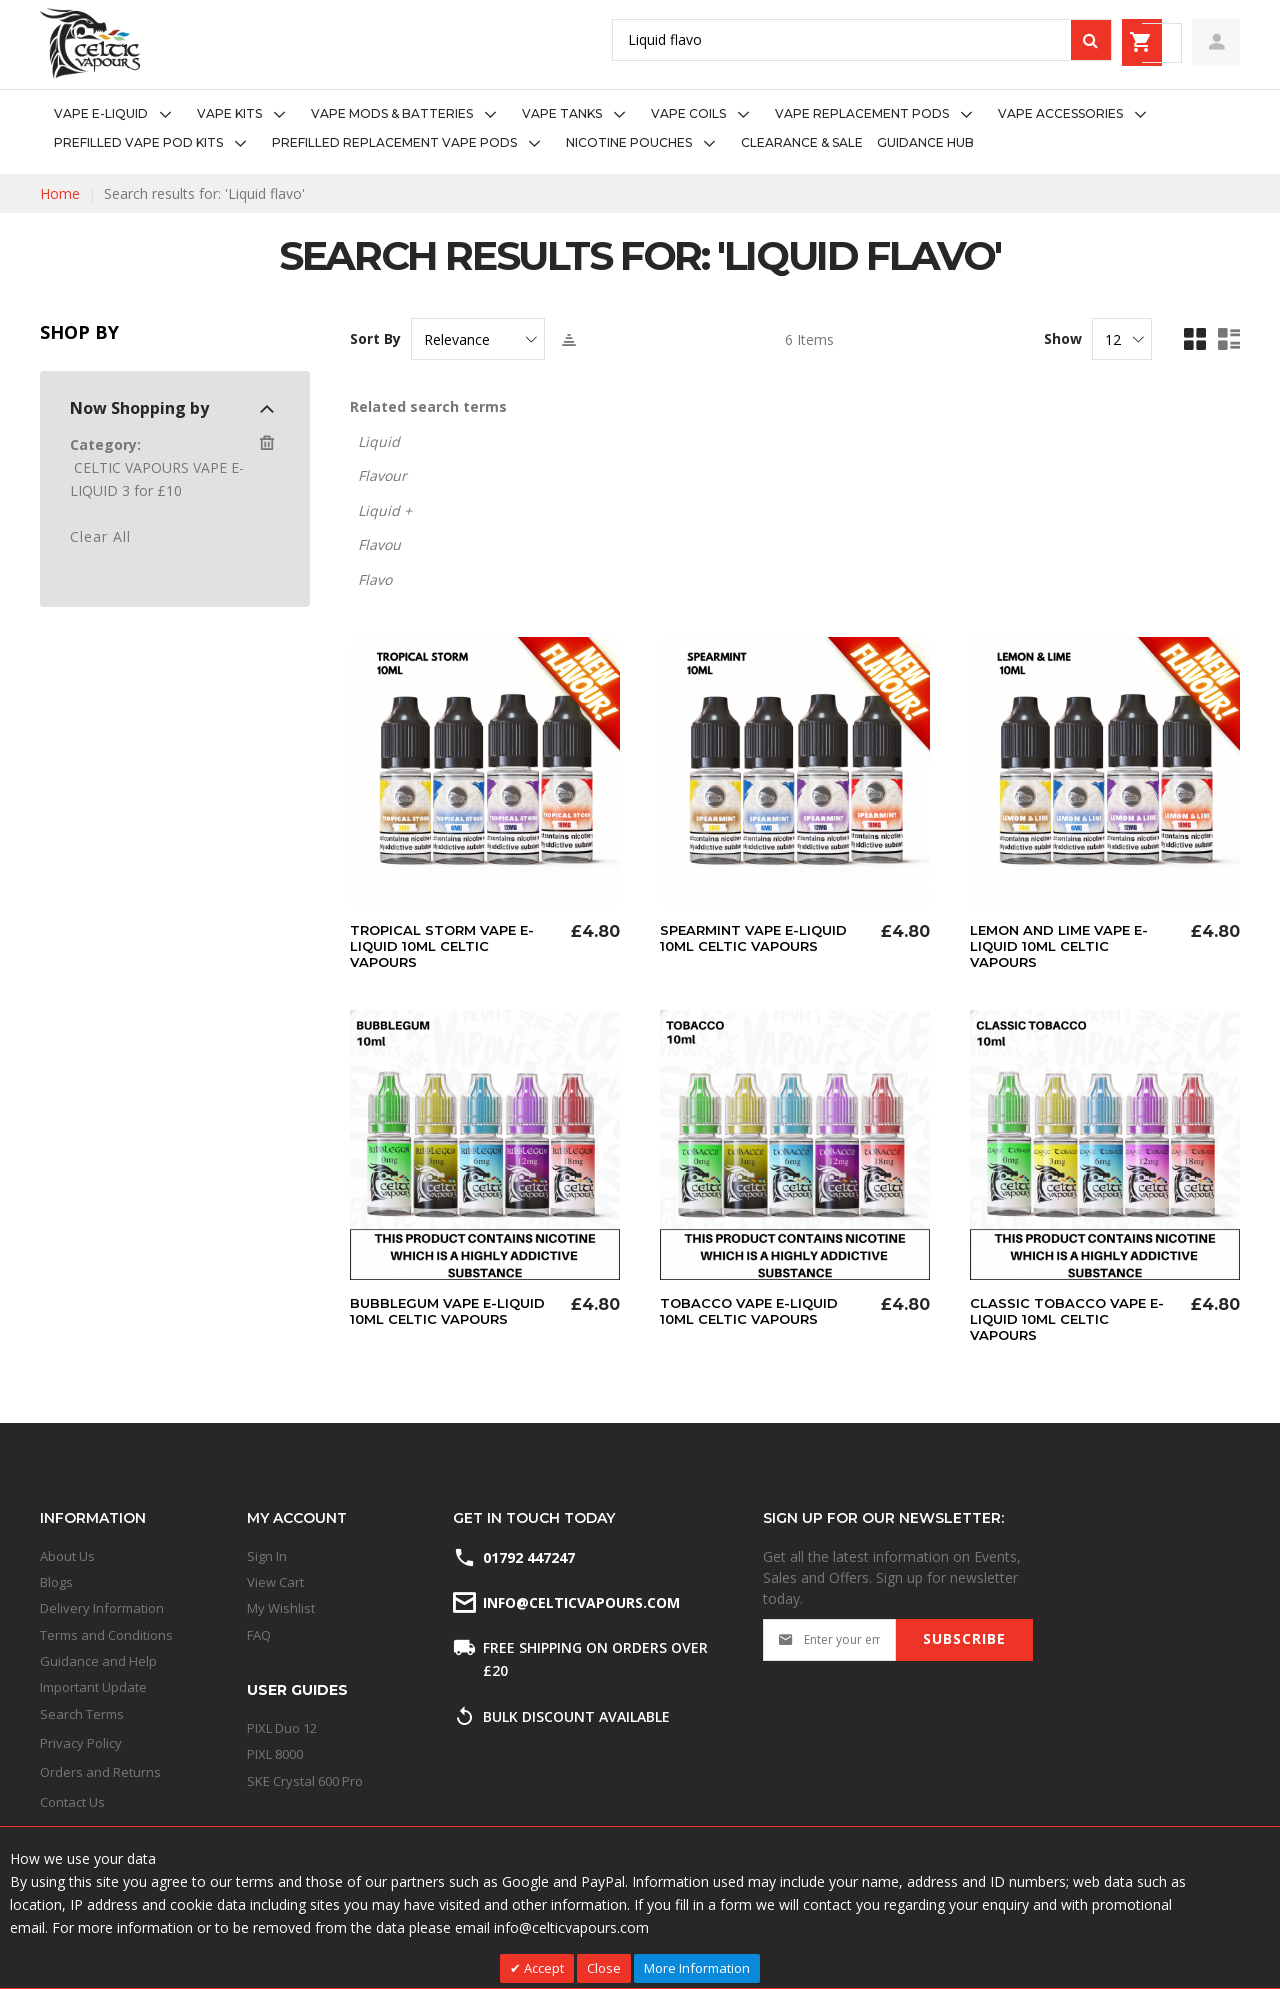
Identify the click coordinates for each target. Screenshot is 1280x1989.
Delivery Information (102, 1608)
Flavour (382, 475)
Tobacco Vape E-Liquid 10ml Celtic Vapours (753, 1311)
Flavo (375, 579)
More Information (697, 1968)
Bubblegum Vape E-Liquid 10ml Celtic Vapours (453, 1311)
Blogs (56, 1582)
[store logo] (90, 43)
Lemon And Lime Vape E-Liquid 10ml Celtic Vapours (1065, 946)
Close (604, 1968)
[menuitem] (118, 114)
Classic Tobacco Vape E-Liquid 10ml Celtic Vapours (1070, 1319)
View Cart (275, 1582)
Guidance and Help (98, 1661)
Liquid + (385, 510)
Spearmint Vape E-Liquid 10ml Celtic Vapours (759, 938)
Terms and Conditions (106, 1635)
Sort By (375, 339)
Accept (542, 1968)
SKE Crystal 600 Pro (305, 1781)
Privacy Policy (81, 1743)
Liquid (379, 441)
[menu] (640, 129)
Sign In (267, 1556)
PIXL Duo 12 (282, 1728)
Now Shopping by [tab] (139, 408)
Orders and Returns (100, 1772)
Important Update (93, 1687)
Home (60, 193)
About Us (67, 1556)
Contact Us (72, 1802)
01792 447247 (529, 1557)
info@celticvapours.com (580, 1602)
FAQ (259, 1635)
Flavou (379, 544)
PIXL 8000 (275, 1754)
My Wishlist (281, 1608)
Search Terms (82, 1714)
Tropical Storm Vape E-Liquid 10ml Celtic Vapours (447, 946)
